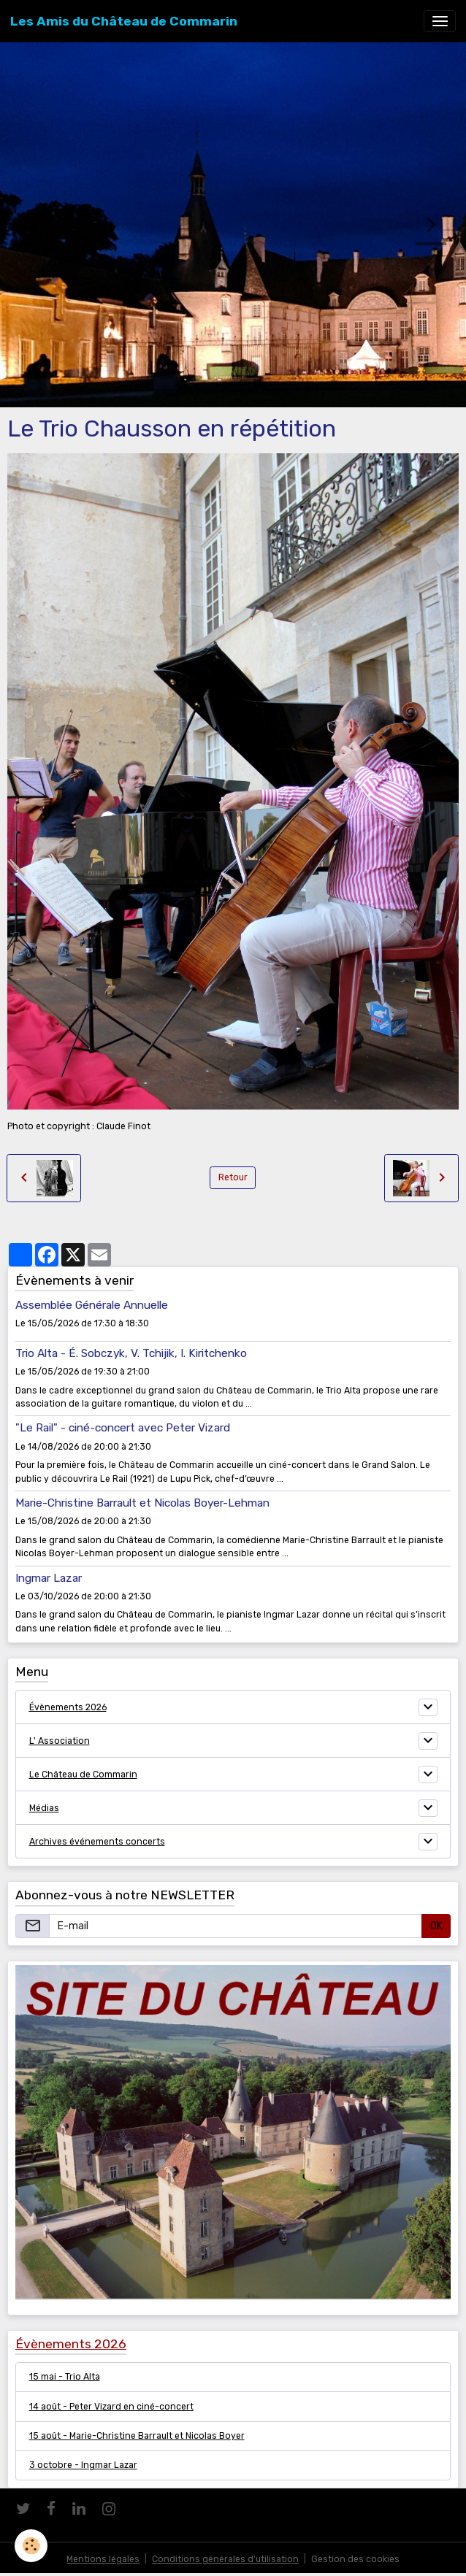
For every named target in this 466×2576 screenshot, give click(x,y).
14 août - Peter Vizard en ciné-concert (111, 2407)
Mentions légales (103, 2559)
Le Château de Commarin (83, 1774)
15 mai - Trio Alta (64, 2377)
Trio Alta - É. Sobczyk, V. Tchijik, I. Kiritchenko (131, 1353)
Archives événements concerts (97, 1842)
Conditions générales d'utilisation (225, 2559)
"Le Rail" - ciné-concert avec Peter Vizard (122, 1427)
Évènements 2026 (68, 1707)
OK (436, 1926)
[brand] (123, 21)
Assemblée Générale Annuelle (91, 1305)
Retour (233, 1177)
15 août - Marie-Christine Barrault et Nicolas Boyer (137, 2436)
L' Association (59, 1741)
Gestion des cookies (355, 2559)
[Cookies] (31, 2545)
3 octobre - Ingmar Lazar (83, 2465)
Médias (44, 1808)
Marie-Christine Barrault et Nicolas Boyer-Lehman (142, 1503)
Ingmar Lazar (48, 1578)
